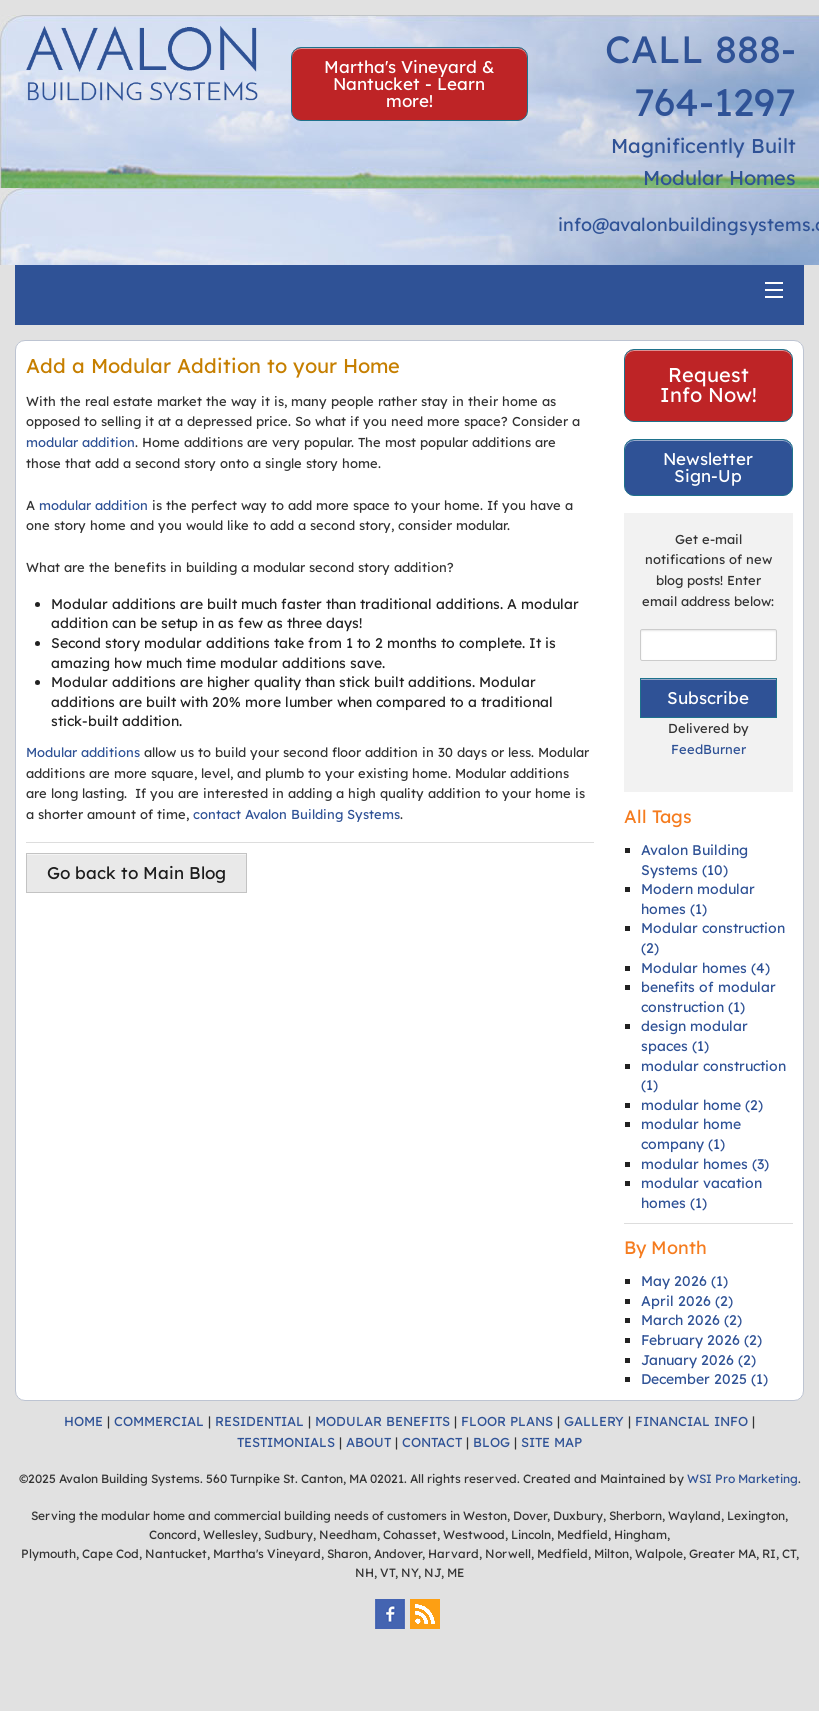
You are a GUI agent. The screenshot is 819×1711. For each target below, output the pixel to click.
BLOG (491, 1442)
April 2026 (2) (687, 1301)
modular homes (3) (705, 1164)
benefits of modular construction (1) (708, 997)
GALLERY (594, 1421)
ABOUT (368, 1442)
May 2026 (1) (684, 1281)
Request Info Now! (708, 384)
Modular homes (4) (705, 968)
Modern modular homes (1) (698, 899)
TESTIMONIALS (286, 1442)
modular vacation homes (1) (701, 1193)
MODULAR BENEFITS (382, 1421)
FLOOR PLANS (507, 1421)
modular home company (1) (691, 1134)
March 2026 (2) (691, 1320)
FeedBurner (708, 749)
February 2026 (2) (701, 1340)
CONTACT (432, 1442)
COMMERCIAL (159, 1421)
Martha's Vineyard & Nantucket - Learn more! (409, 83)
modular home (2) (702, 1105)
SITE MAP (551, 1442)
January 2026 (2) (698, 1360)
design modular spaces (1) (694, 1036)
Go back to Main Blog (136, 872)
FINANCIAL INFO (691, 1421)
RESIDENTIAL (259, 1421)
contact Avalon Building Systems (296, 814)
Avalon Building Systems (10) (694, 860)
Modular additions (83, 752)
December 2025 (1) (704, 1379)
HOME (83, 1421)
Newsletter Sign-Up (708, 467)
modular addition (80, 442)
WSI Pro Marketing (742, 1478)
